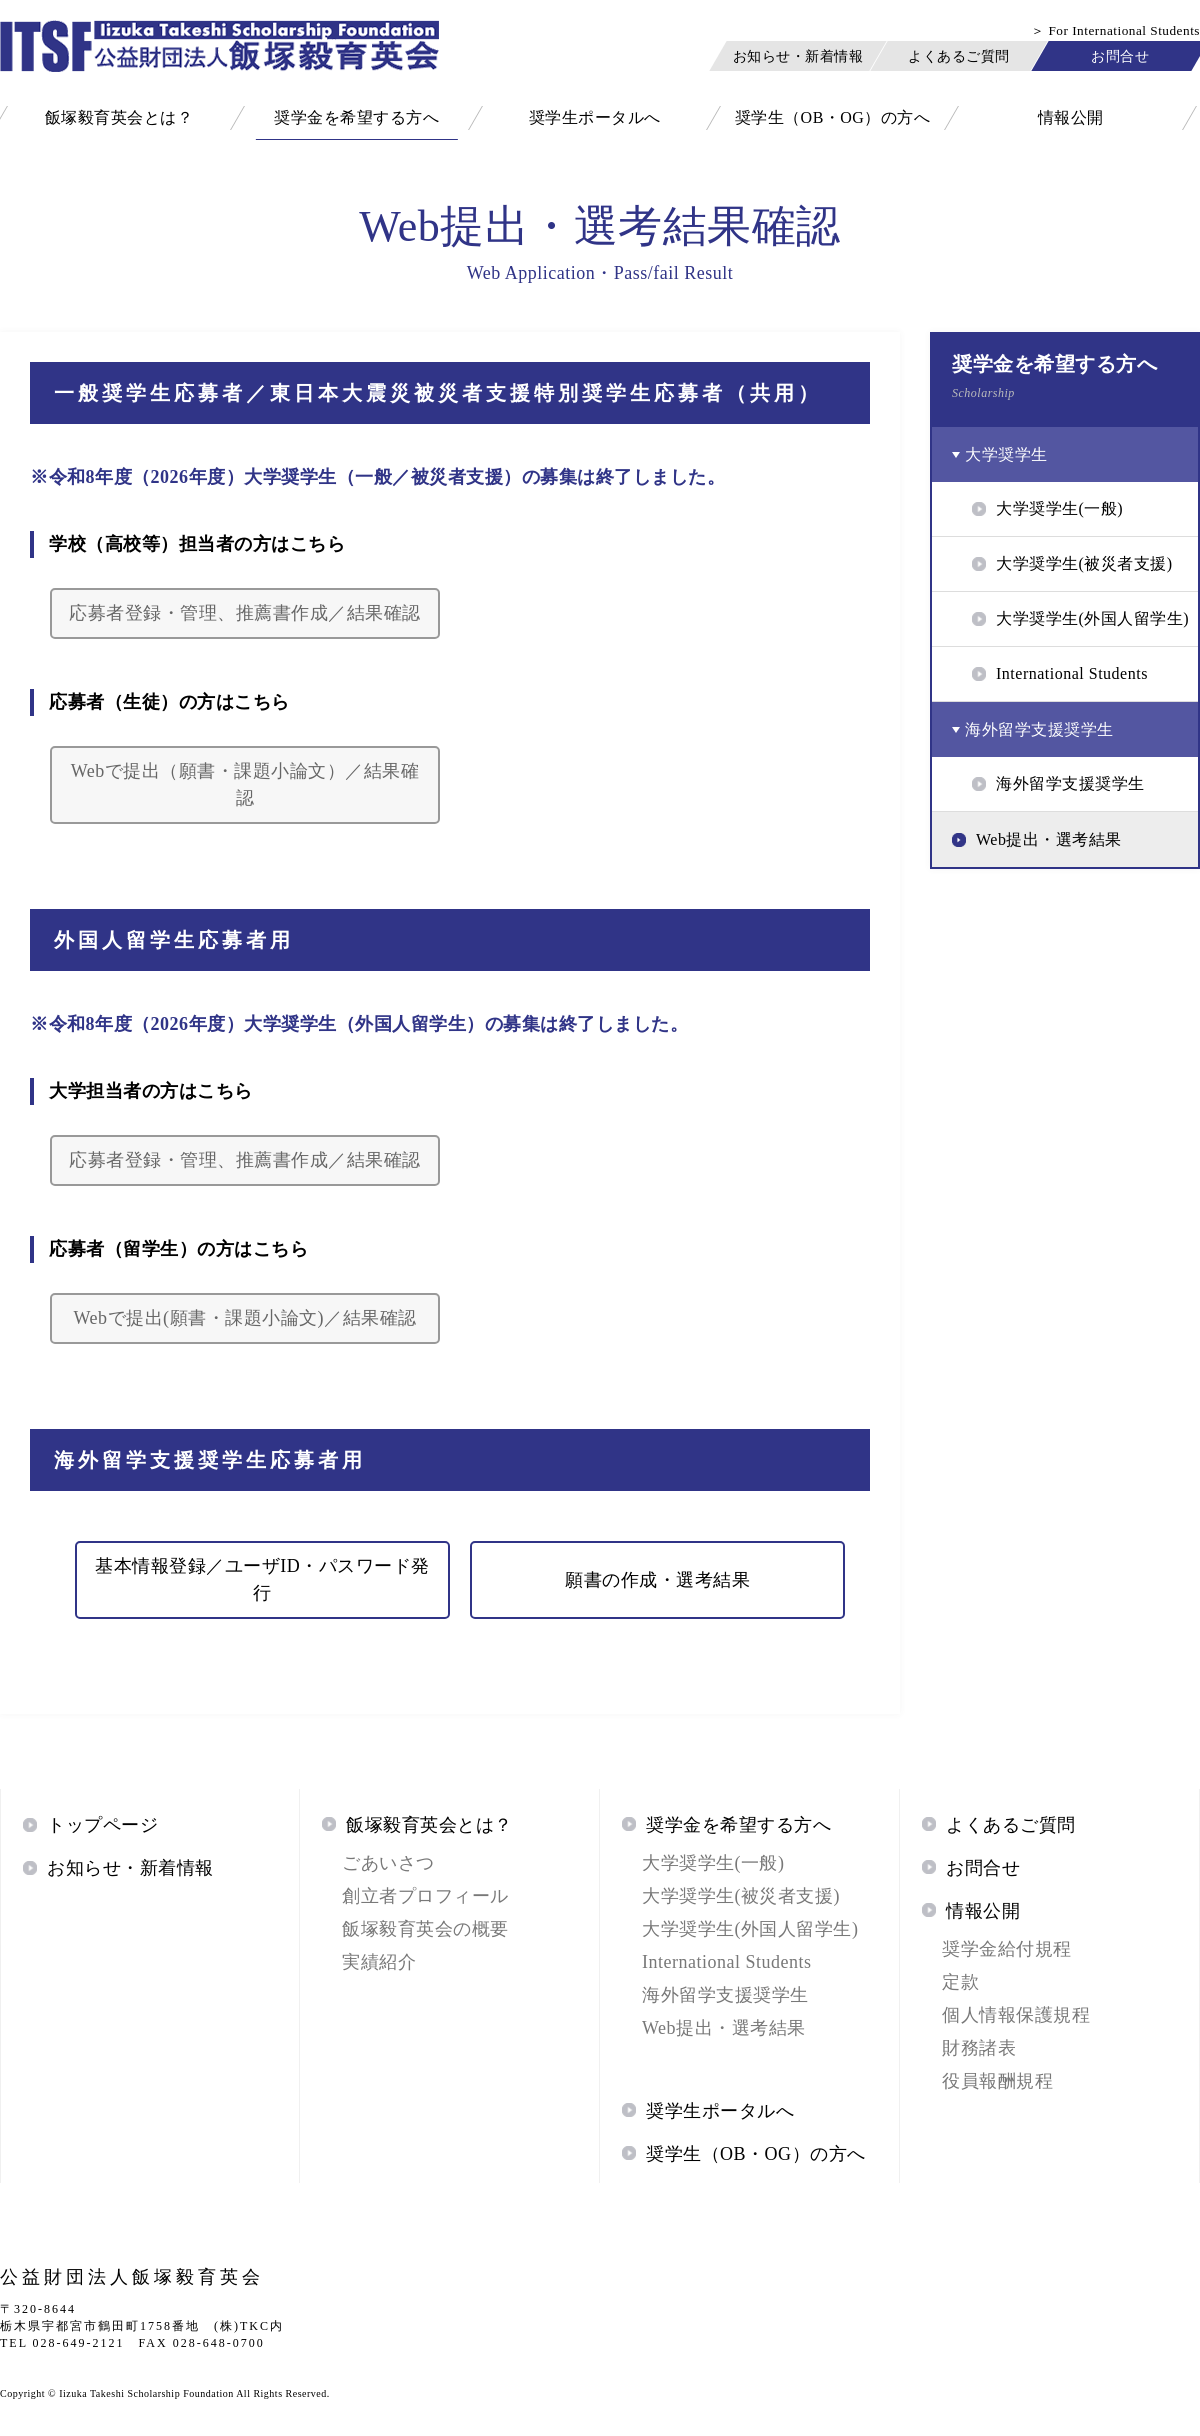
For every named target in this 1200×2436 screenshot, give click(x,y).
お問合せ (1120, 55)
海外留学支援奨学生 (725, 1995)
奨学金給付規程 (1007, 1949)
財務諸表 (979, 2048)
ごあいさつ (388, 1863)
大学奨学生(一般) (713, 1863)
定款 (960, 1982)
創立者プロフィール (425, 1896)
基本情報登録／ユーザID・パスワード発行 (262, 1579)
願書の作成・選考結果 (657, 1580)
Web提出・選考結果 (724, 2028)
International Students (726, 1962)
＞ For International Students (1115, 30)
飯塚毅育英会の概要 (425, 1929)
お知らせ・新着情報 (798, 55)
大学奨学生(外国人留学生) (750, 1929)
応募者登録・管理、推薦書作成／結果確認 (245, 613)
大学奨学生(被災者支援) (741, 1896)
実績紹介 (379, 1962)
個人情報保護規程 (1016, 2015)
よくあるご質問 (959, 55)
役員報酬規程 (997, 2081)
